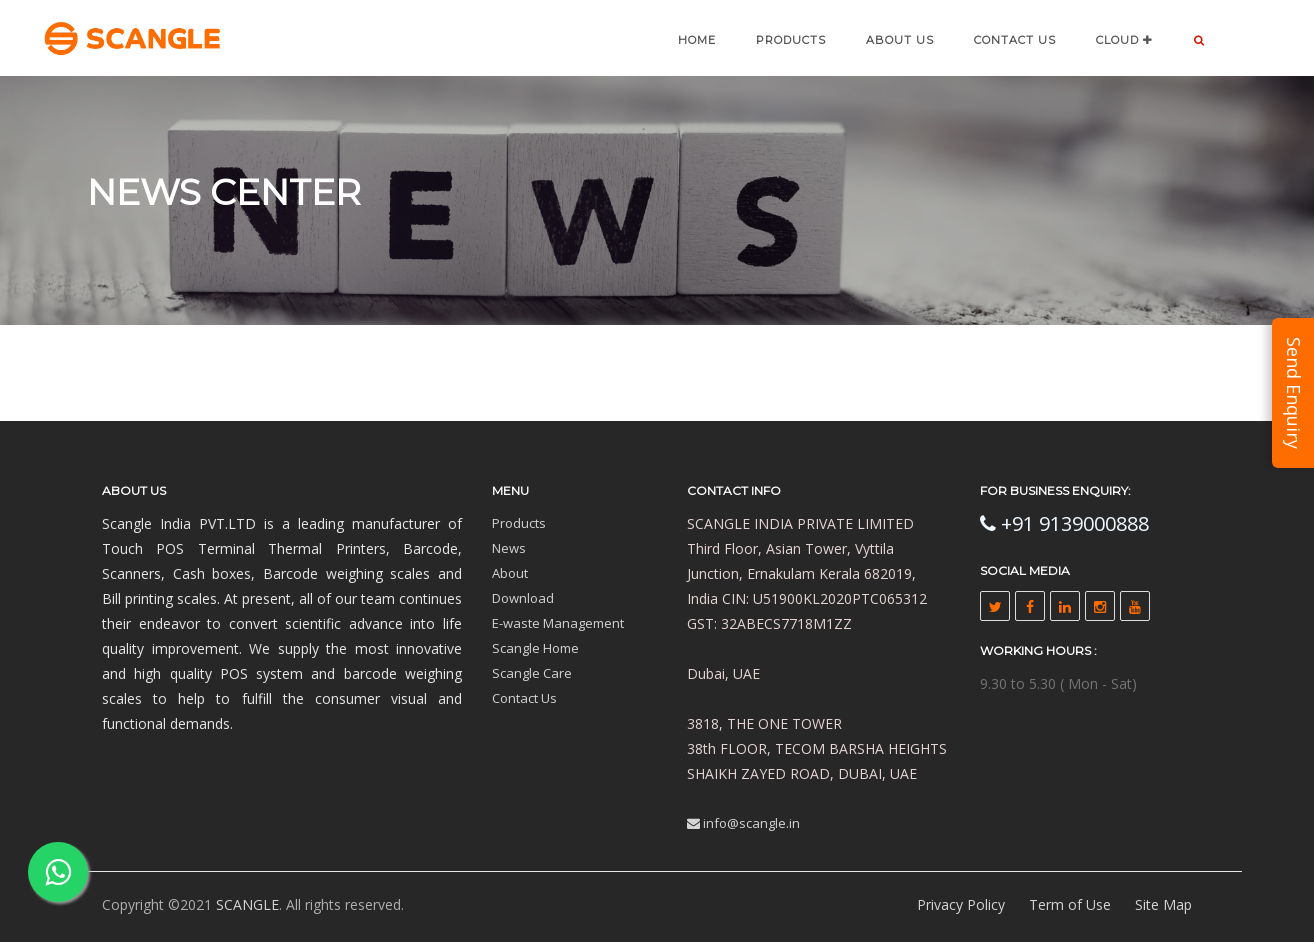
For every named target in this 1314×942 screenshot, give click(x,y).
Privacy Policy (961, 904)
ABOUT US (900, 40)
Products (791, 40)
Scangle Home (535, 648)
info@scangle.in (743, 823)
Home (697, 40)
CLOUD (1124, 40)
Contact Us (524, 698)
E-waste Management (558, 623)
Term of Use (1070, 904)
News (509, 548)
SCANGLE (247, 904)
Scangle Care (532, 673)
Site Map (1163, 904)
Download (523, 598)
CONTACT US (1015, 40)
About (510, 573)
